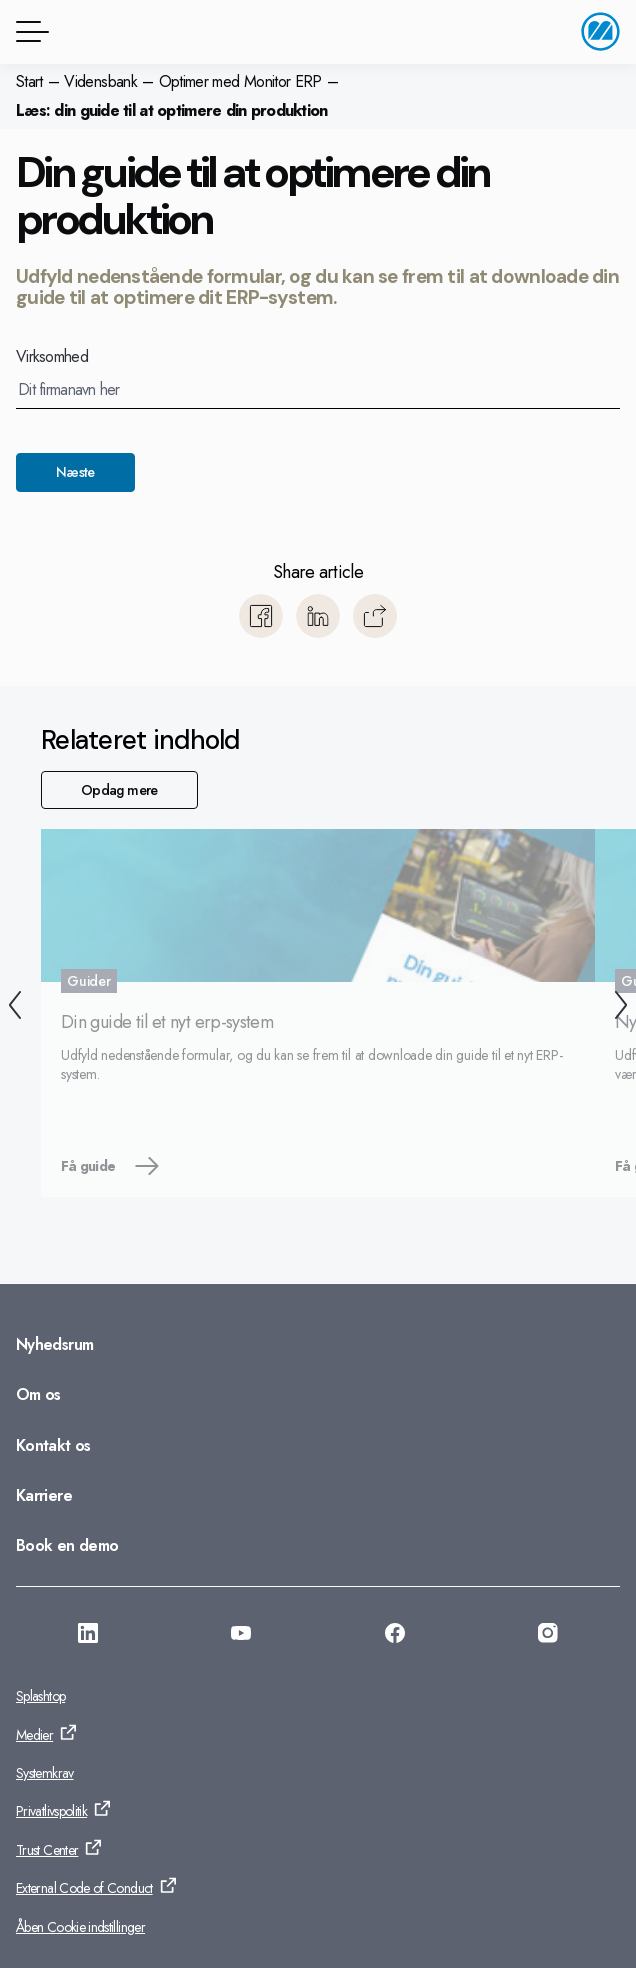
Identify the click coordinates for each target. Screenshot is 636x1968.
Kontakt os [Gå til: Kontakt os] (53, 1445)
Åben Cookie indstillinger (80, 1927)
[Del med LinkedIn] (318, 616)
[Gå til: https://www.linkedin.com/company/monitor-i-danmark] (88, 1636)
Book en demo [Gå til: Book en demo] (67, 1545)
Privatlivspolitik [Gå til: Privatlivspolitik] (51, 1811)
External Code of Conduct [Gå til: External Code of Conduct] (84, 1888)
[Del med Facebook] (261, 616)
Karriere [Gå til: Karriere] (44, 1495)
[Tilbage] (15, 1008)
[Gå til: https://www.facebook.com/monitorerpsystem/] (395, 1636)
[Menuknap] (29, 31)
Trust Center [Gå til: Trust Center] (47, 1850)
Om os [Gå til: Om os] (38, 1394)
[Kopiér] (375, 616)
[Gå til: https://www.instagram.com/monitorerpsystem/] (548, 1636)
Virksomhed (52, 357)
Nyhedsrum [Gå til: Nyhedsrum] (54, 1344)
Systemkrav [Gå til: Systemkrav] (45, 1773)
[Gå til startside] (600, 31)
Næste (75, 472)
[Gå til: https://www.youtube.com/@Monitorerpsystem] (241, 1636)
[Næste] (621, 1008)
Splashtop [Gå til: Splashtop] (40, 1696)
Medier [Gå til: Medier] (34, 1735)
